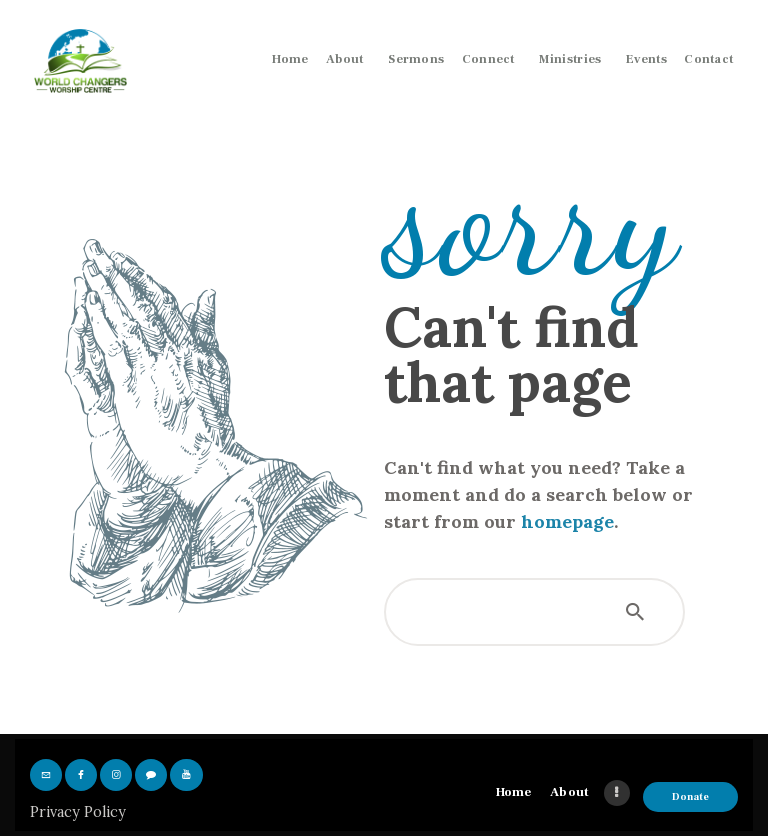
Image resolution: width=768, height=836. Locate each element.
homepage (567, 521)
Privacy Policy (78, 812)
